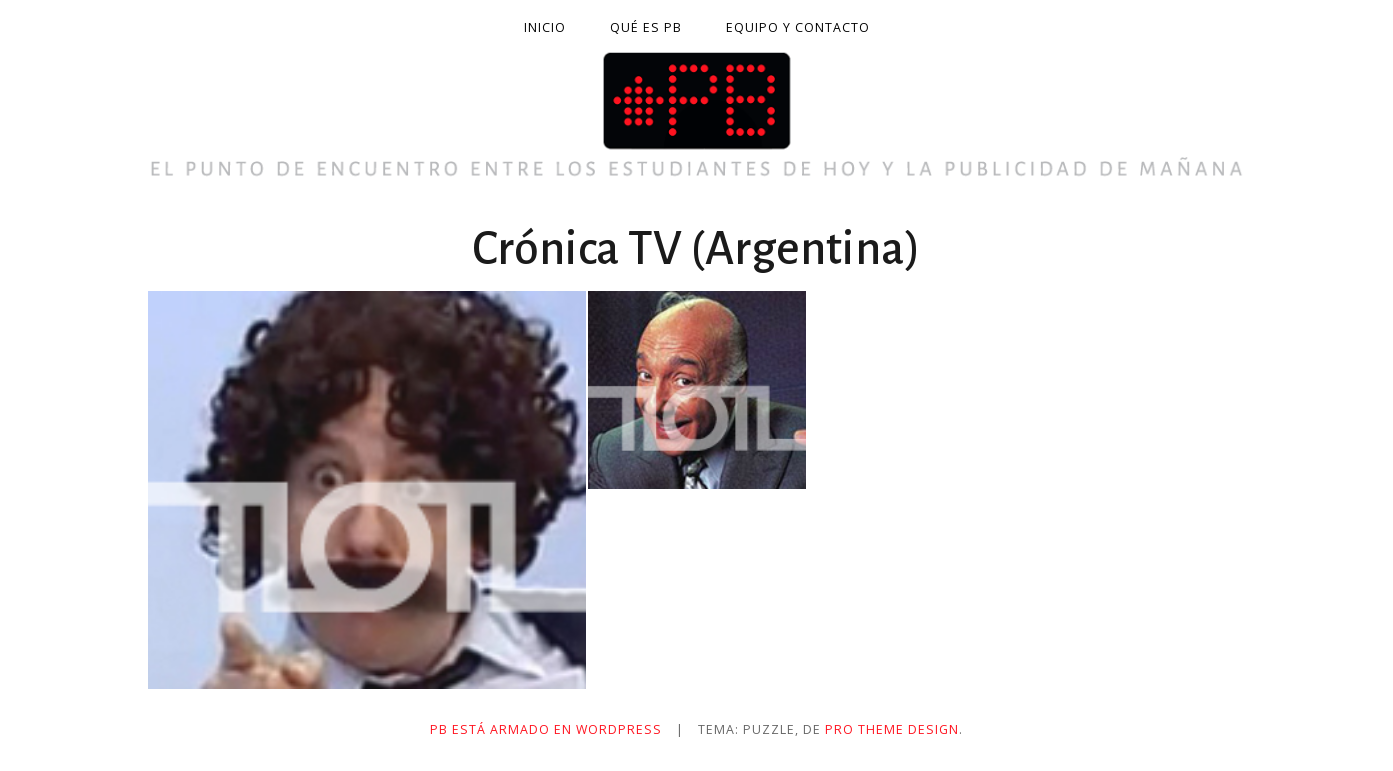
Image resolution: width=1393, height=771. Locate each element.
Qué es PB (646, 27)
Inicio (545, 27)
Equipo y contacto (798, 27)
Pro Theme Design (892, 729)
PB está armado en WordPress (546, 729)
